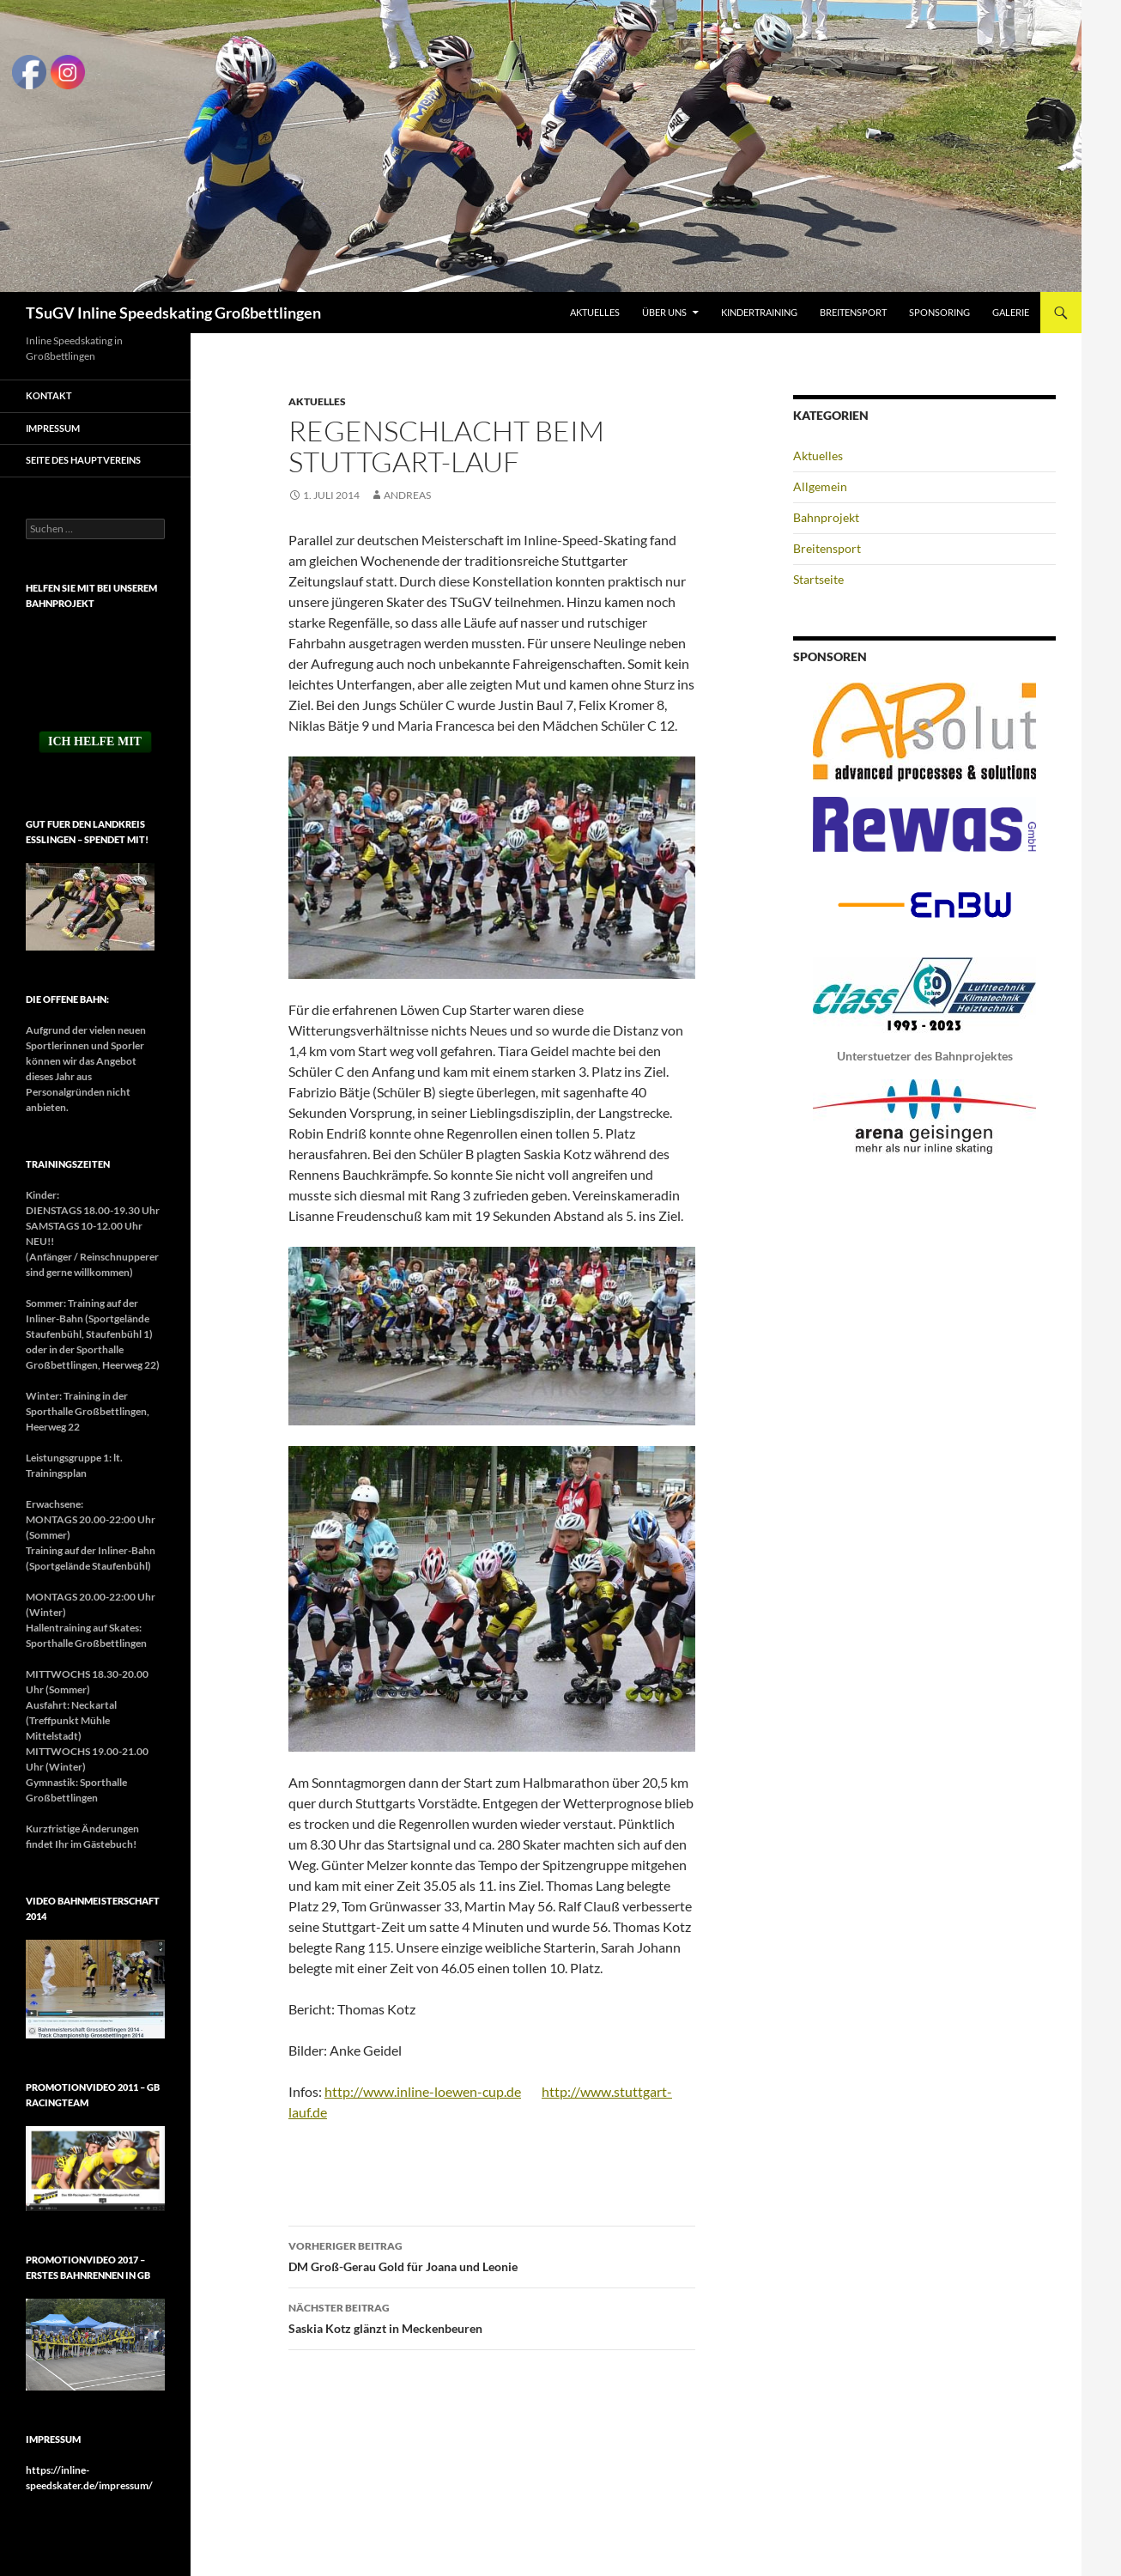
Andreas (407, 495)
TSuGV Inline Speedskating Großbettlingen (173, 312)
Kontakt (49, 395)
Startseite (818, 579)
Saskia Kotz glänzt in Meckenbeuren (491, 2317)
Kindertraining (759, 312)
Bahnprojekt (826, 517)
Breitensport (853, 312)
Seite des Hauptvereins (83, 459)
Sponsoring (939, 312)
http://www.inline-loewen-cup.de (422, 2091)
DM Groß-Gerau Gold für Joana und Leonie (491, 2255)
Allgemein (820, 486)
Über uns (664, 312)
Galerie (1010, 312)
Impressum (53, 428)
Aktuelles (595, 312)
